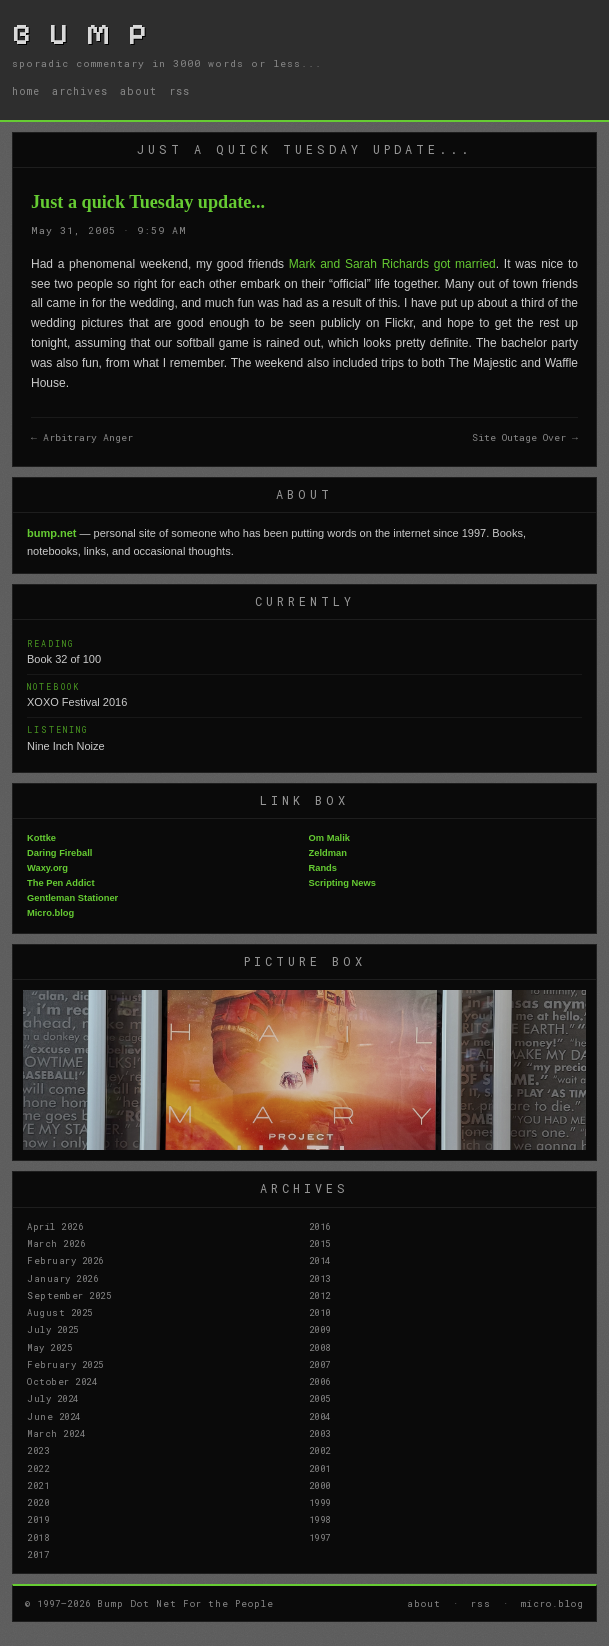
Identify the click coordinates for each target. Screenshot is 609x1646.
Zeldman (328, 853)
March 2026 (56, 1243)
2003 (320, 1433)
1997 (320, 1537)
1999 (320, 1502)
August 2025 (60, 1312)
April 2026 (55, 1226)
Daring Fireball (59, 853)
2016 (320, 1226)
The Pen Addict (61, 883)
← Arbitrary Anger (82, 437)
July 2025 (53, 1329)
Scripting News (342, 883)
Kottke (41, 838)
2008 (320, 1347)
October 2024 (62, 1381)
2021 (38, 1485)
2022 (38, 1468)
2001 (320, 1468)
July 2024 (53, 1398)
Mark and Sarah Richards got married (392, 264)
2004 (320, 1416)
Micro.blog (50, 913)
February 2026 (65, 1260)
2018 (38, 1537)
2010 (320, 1312)
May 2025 (49, 1347)
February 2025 (65, 1364)
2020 (38, 1502)
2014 (320, 1260)
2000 (320, 1485)
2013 (320, 1278)
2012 (320, 1295)
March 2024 (56, 1433)
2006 (320, 1381)
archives (80, 91)
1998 (320, 1519)
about (138, 91)
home (26, 91)
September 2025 (69, 1295)
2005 (320, 1398)
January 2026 (62, 1278)
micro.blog (552, 1603)
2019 (38, 1519)
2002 (320, 1450)
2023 (38, 1450)
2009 (320, 1329)
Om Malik (329, 838)
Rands (323, 868)
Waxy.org (47, 868)
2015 (320, 1243)
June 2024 (54, 1416)
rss (179, 91)
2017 (38, 1554)
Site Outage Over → (525, 437)
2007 (320, 1364)
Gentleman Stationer (72, 898)
